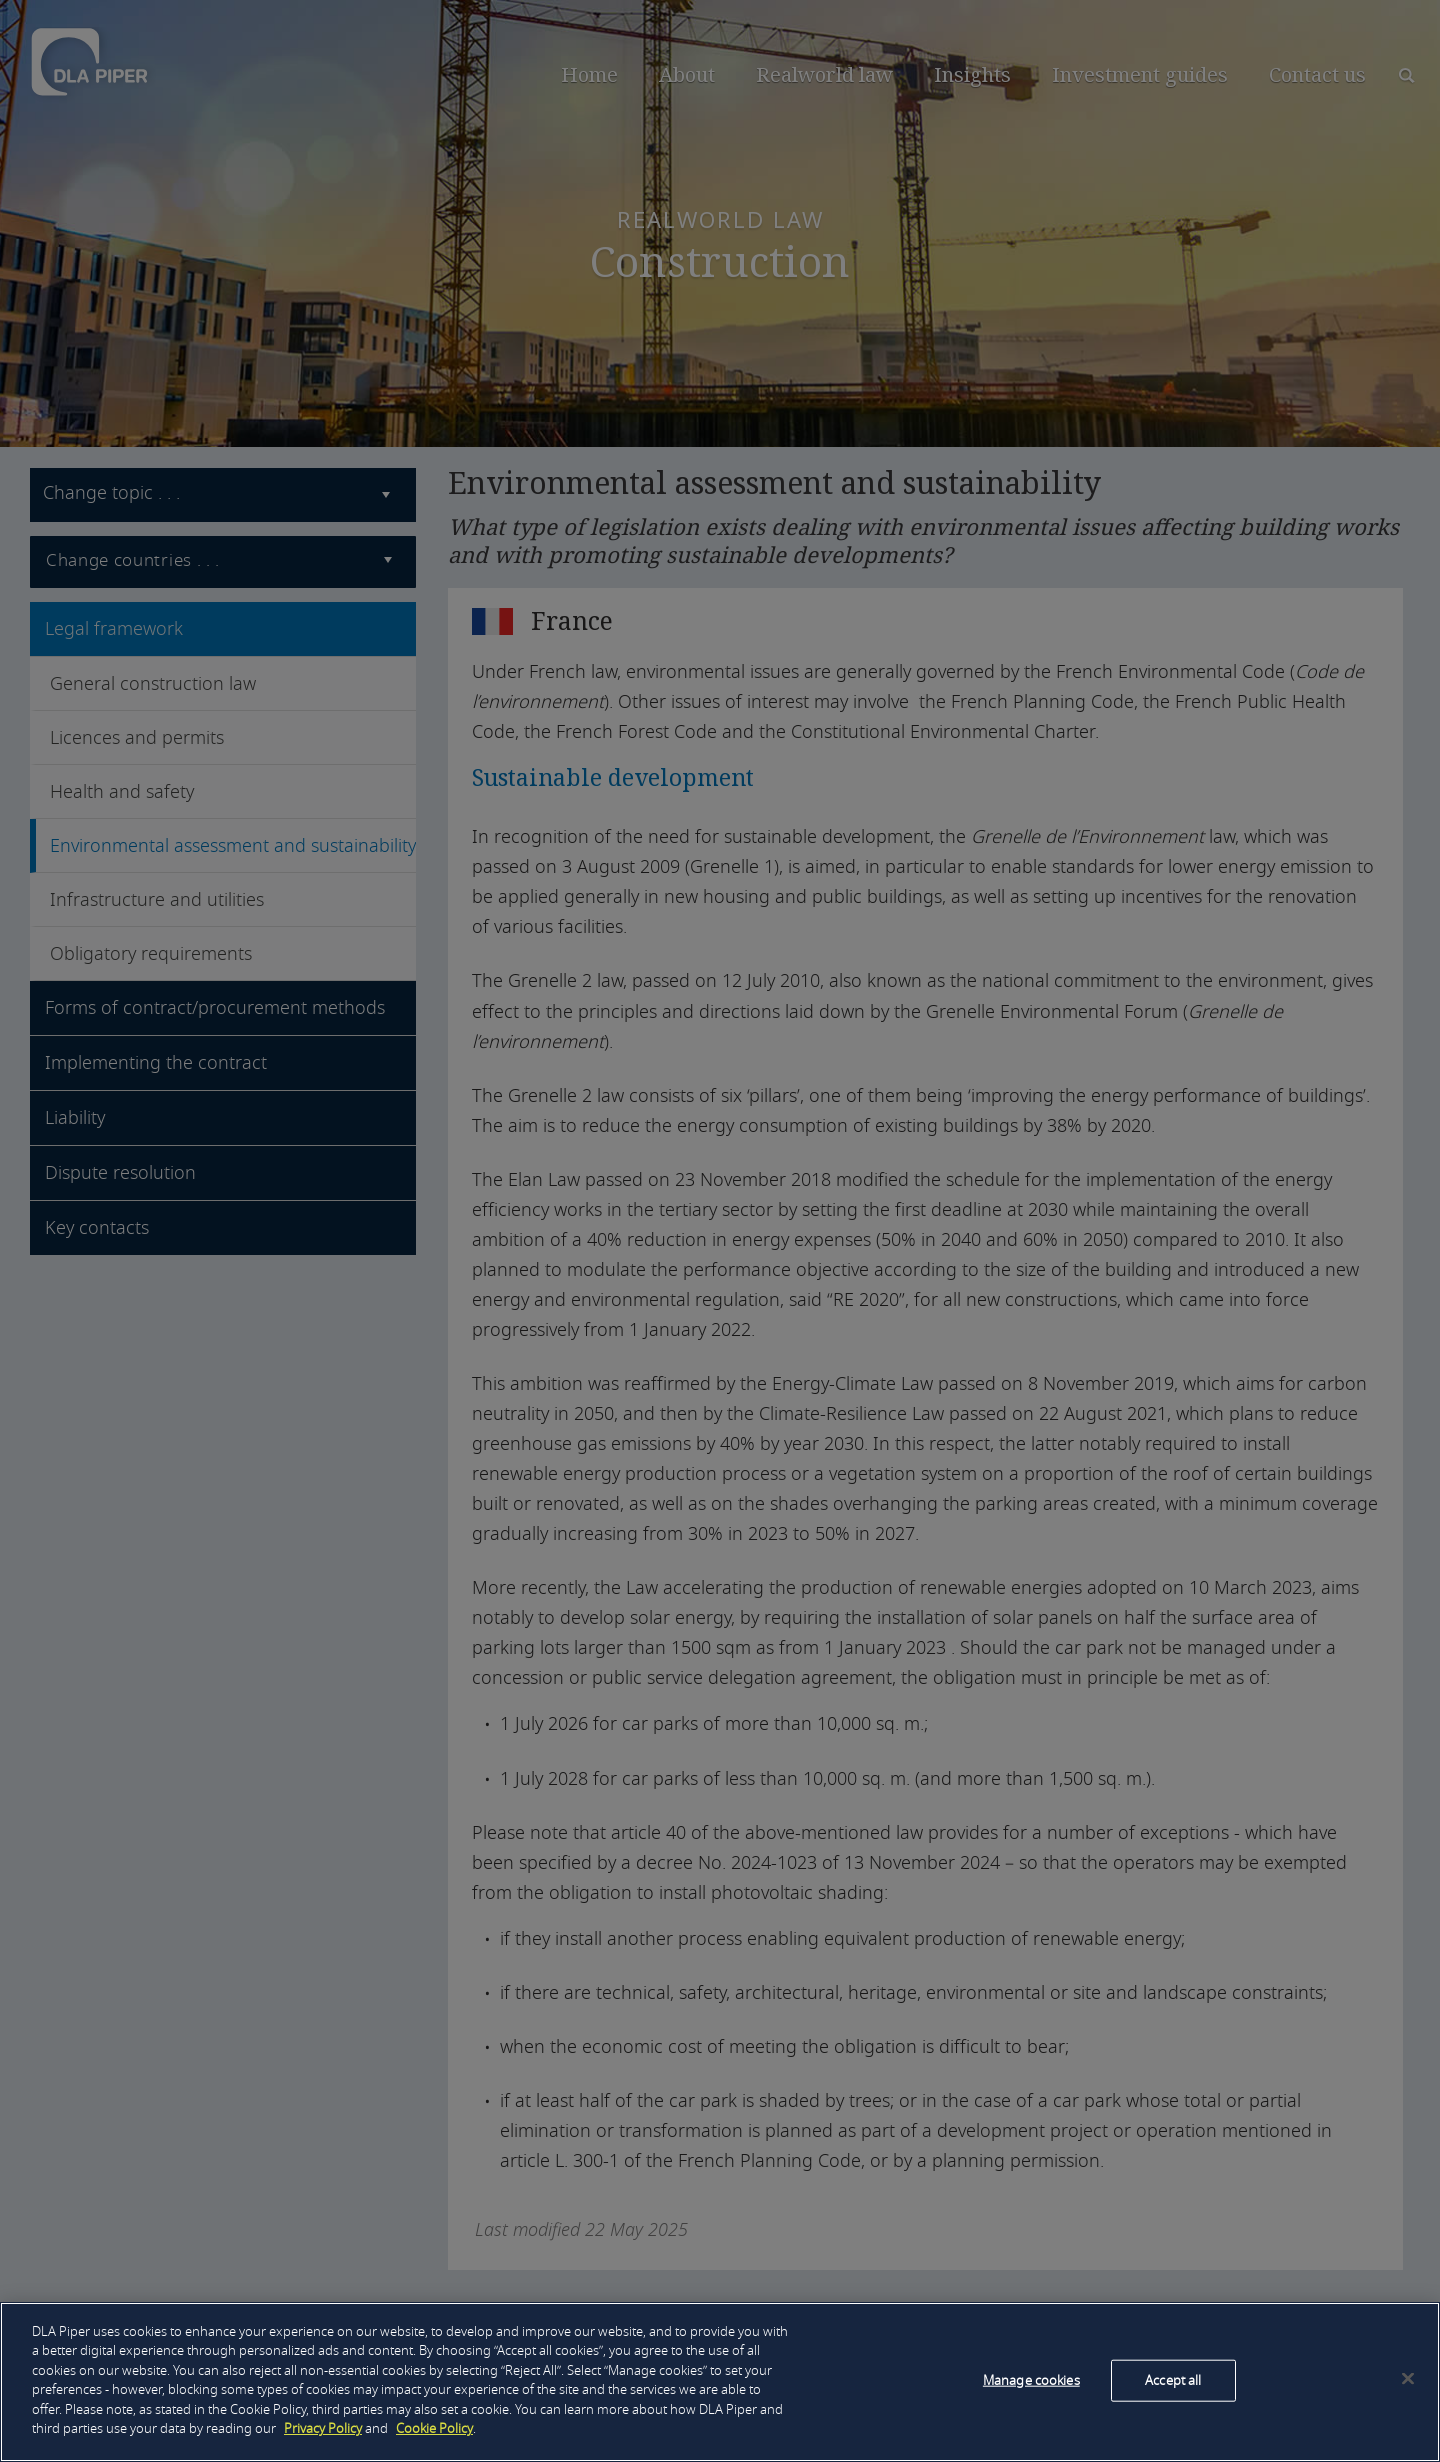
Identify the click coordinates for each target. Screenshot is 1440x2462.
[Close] (1408, 2378)
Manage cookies (1031, 2380)
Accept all (1173, 2380)
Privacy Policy (323, 2428)
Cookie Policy (434, 2428)
